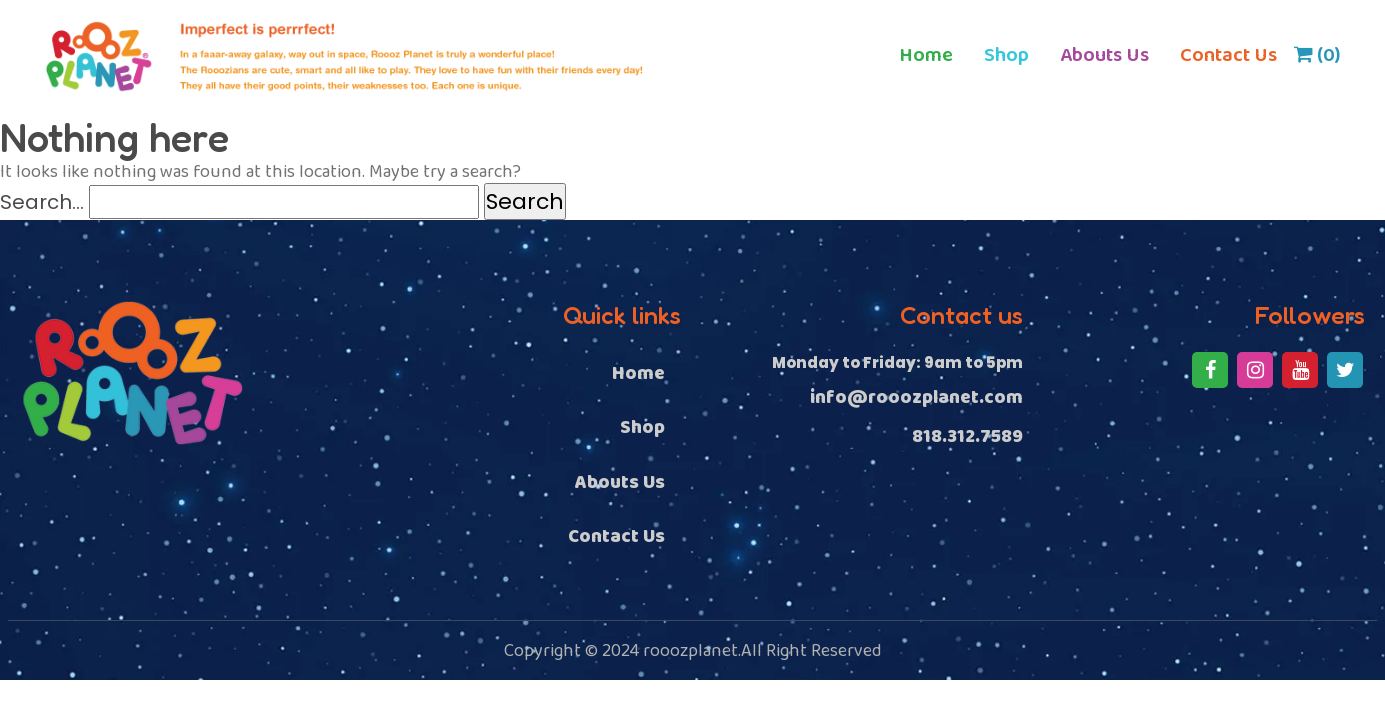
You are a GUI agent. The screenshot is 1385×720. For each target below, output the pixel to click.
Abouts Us (1104, 55)
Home (926, 55)
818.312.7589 (967, 437)
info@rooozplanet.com (916, 398)
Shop (1006, 55)
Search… (42, 202)
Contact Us (1228, 55)
